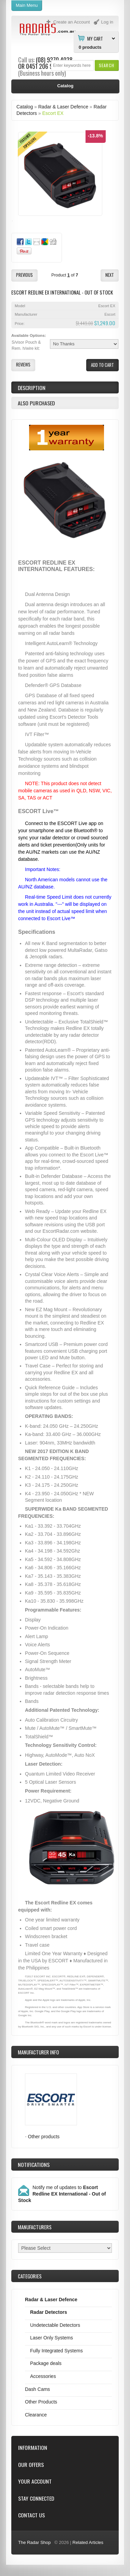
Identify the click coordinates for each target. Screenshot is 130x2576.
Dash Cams (37, 2389)
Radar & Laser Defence (63, 106)
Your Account (35, 2481)
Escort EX (52, 113)
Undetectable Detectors (55, 2325)
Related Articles (88, 2542)
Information (32, 2447)
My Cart (95, 38)
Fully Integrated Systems (56, 2350)
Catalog (24, 106)
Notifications (34, 2164)
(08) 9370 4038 (54, 59)
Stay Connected (36, 2498)
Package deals (46, 2363)
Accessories (43, 2376)
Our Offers (31, 2464)
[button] (106, 65)
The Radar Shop (34, 2542)
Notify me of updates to (62, 2194)
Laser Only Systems (51, 2337)
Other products (44, 2136)
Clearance (36, 2414)
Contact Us (31, 2515)
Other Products (41, 2402)
